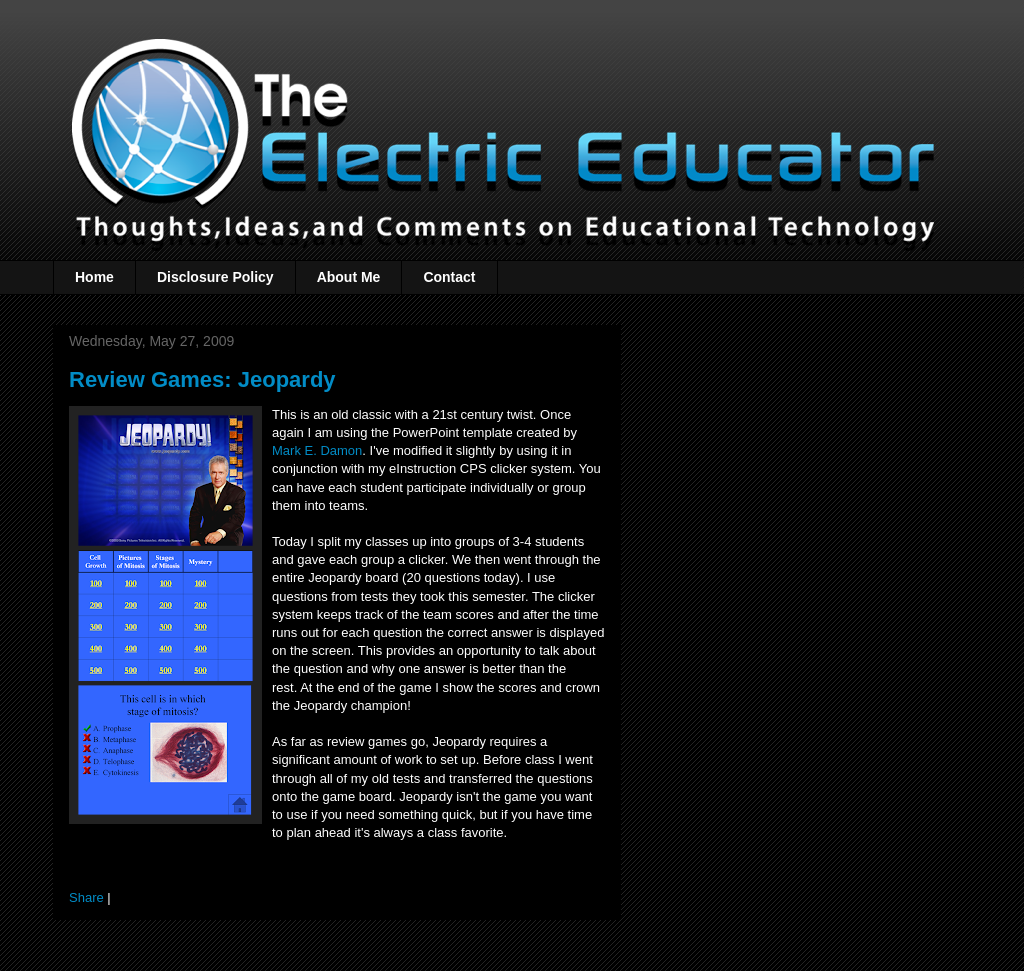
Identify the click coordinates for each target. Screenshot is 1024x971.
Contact (449, 277)
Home (94, 277)
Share (86, 897)
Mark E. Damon (317, 450)
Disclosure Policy (215, 277)
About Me (349, 277)
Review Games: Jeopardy (202, 379)
